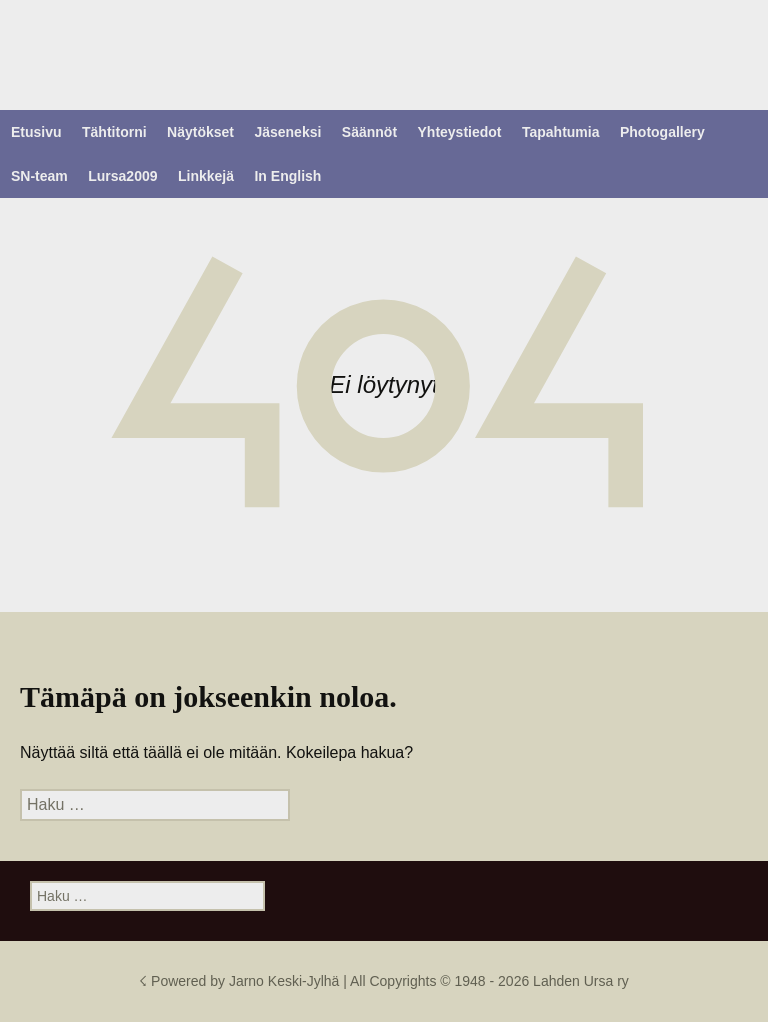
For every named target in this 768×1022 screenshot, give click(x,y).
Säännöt (369, 132)
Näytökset (200, 132)
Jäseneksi (287, 132)
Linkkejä (206, 176)
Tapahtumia (561, 132)
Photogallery (662, 132)
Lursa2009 (122, 176)
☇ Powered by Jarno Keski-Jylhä (241, 981)
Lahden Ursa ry (581, 981)
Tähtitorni (114, 132)
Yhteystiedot (460, 132)
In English (287, 176)
